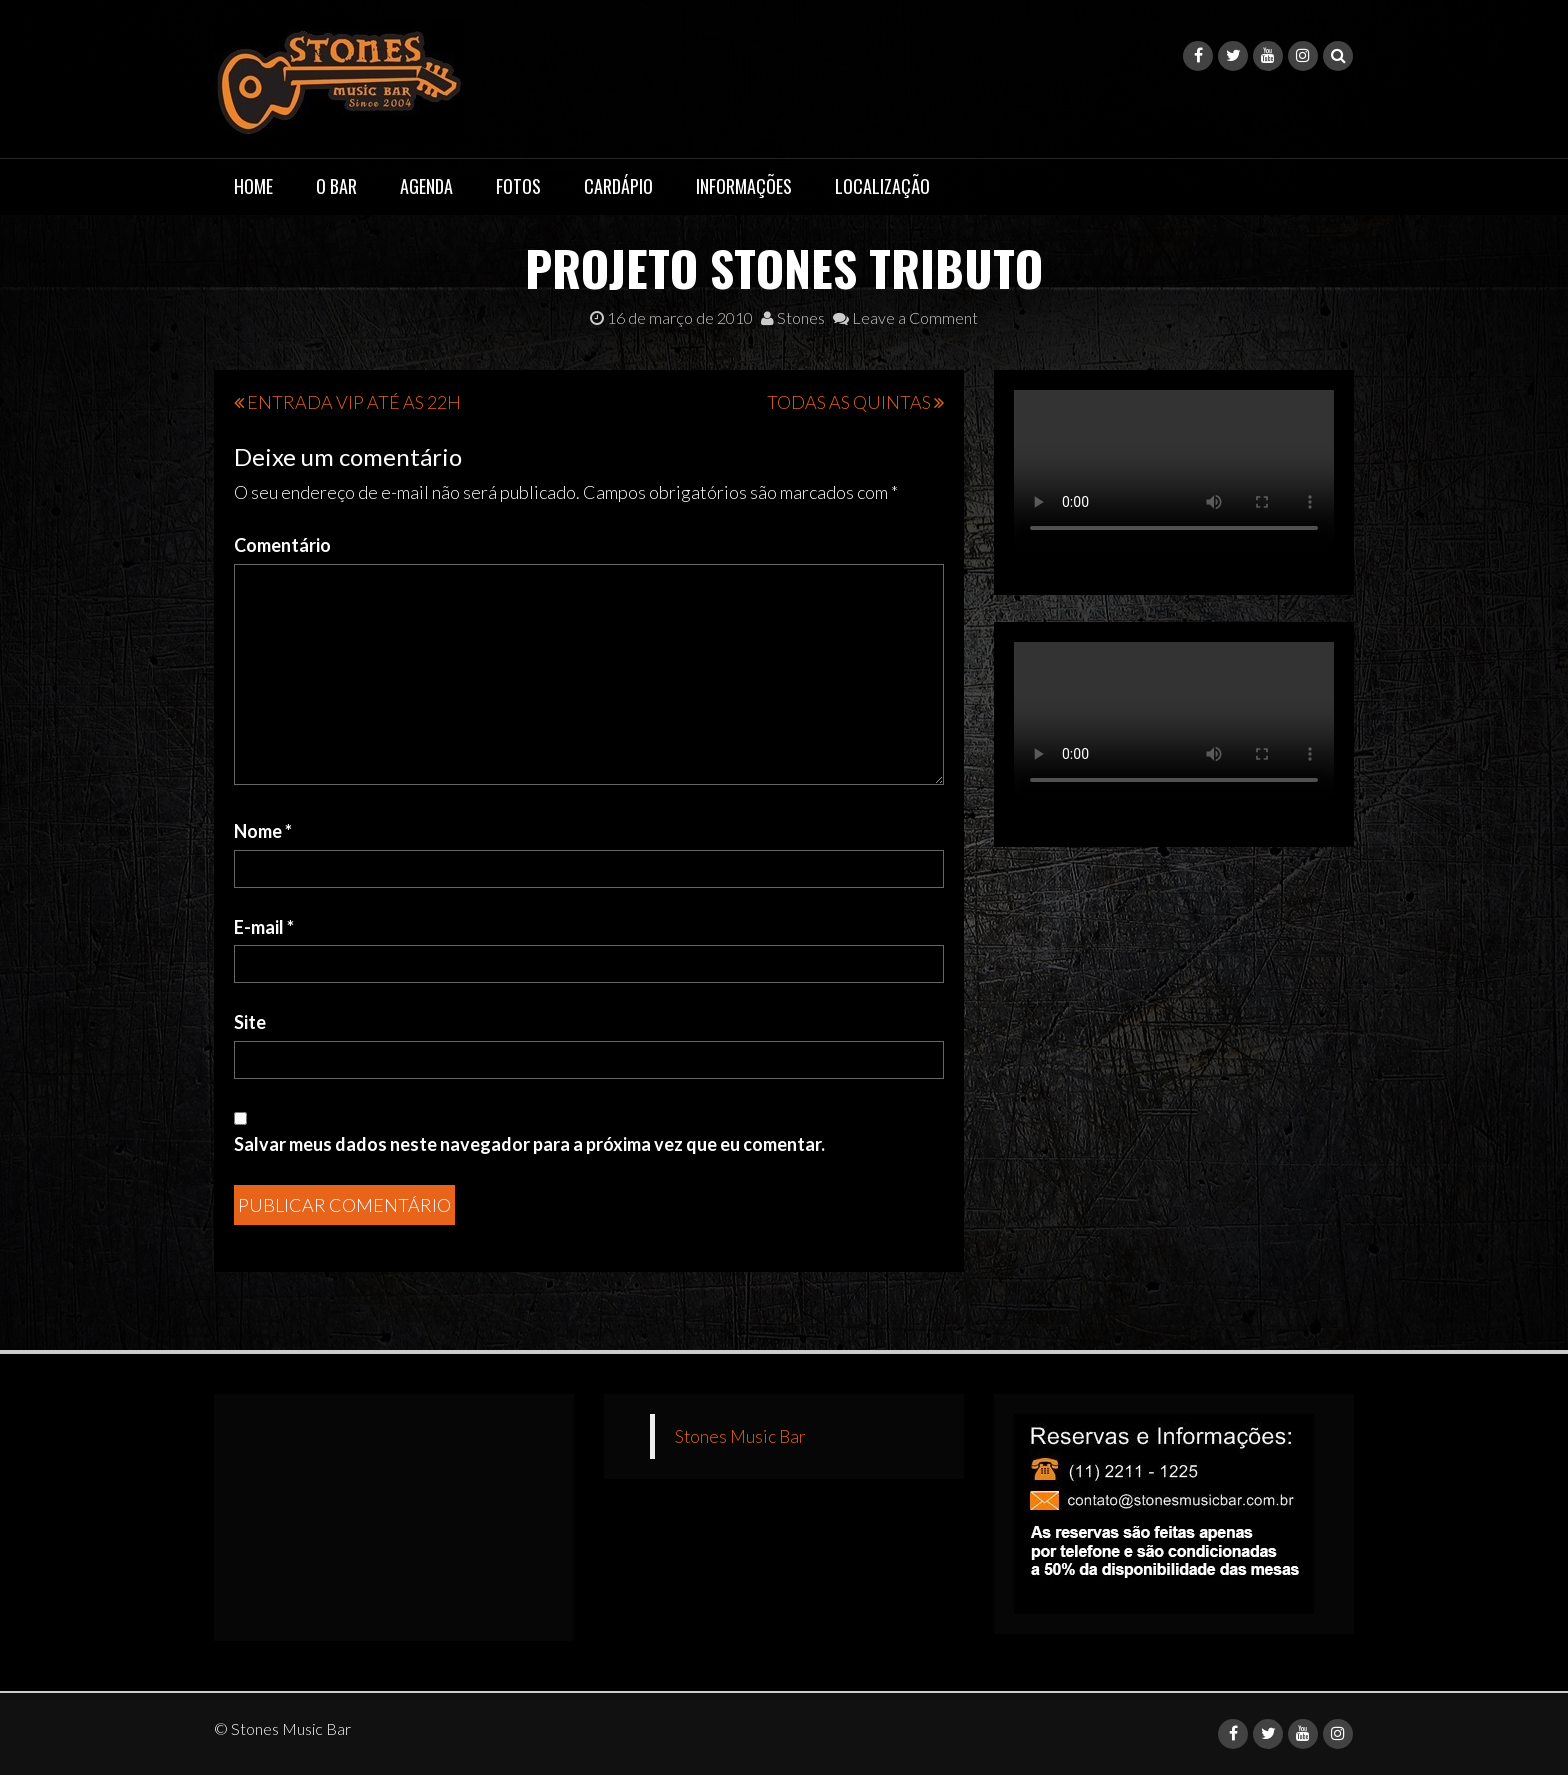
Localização (882, 186)
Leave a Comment (905, 317)
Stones (793, 317)
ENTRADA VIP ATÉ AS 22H (354, 402)
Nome (263, 831)
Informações (744, 186)
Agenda (426, 186)
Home (253, 186)
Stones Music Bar (740, 1436)
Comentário (282, 545)
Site (250, 1022)
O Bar (336, 186)
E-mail (264, 927)
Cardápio (618, 186)
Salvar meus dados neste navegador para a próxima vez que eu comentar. (529, 1144)
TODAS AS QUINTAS (849, 402)
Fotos (518, 186)
